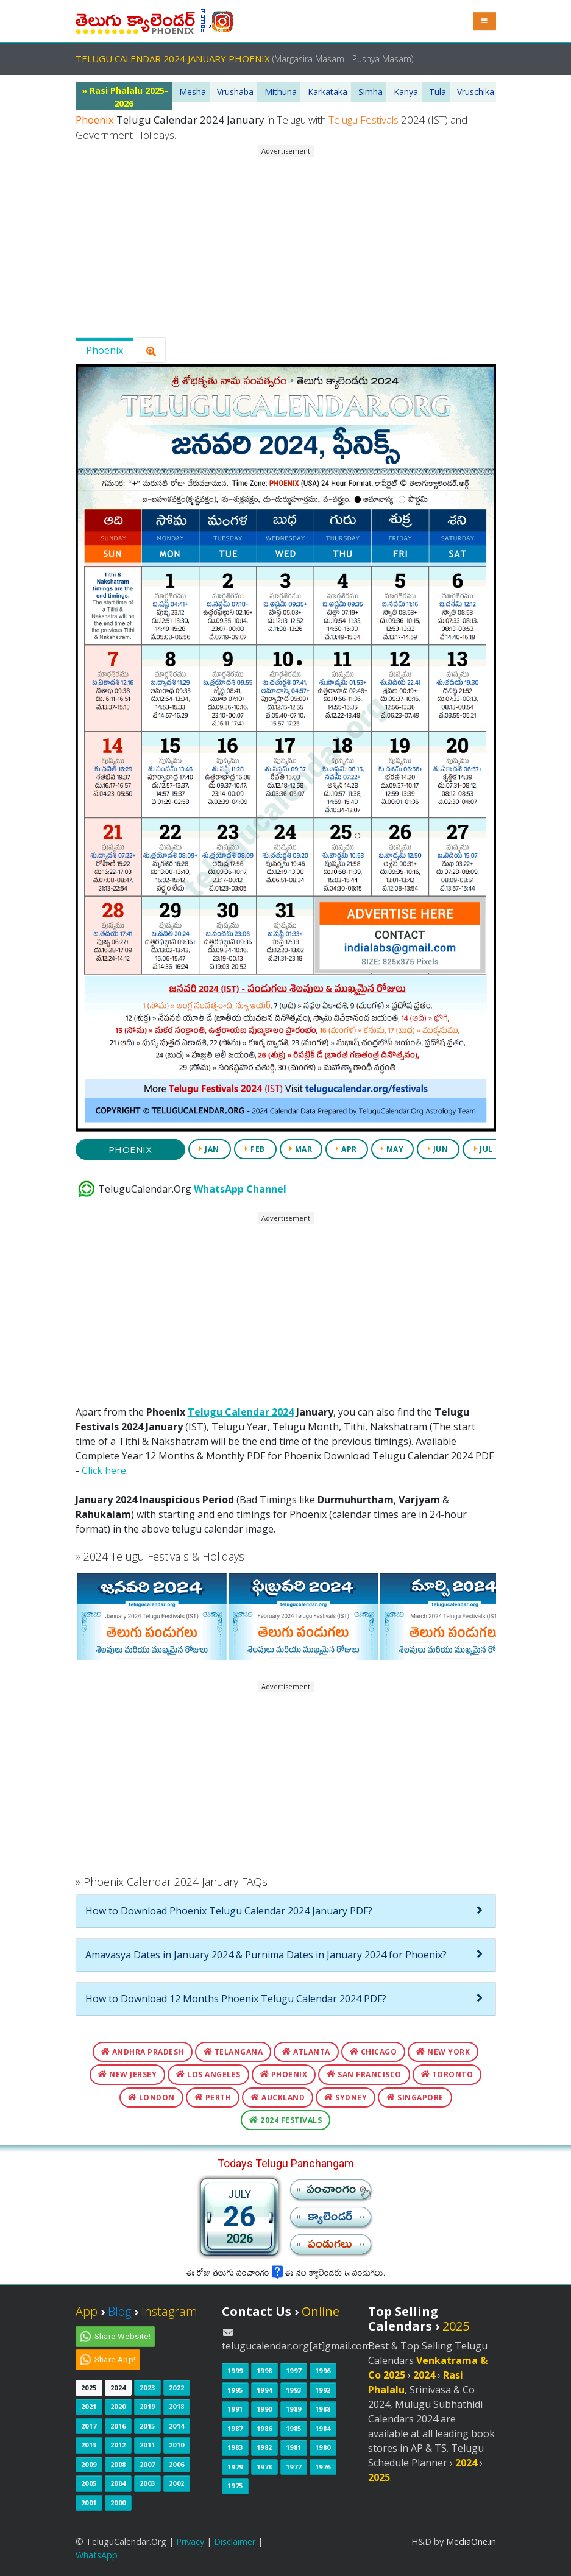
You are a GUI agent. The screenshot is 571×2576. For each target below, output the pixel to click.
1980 (323, 2447)
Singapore (415, 2097)
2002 (177, 2483)
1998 (264, 2370)
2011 (147, 2444)
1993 (294, 2389)
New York (443, 2052)
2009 (89, 2464)
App (87, 2311)
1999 (235, 2370)
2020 (118, 2406)
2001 (89, 2502)
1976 (323, 2466)
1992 (323, 2389)
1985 (294, 2428)
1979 (235, 2466)
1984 (323, 2428)
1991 (235, 2408)
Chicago (373, 2052)
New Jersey (127, 2074)
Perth (213, 2097)
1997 (294, 2370)
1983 (235, 2447)
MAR (301, 1149)
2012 (118, 2444)
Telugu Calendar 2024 (241, 1412)
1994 (264, 2389)
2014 (177, 2425)
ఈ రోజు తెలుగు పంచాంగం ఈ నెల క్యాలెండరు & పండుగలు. (285, 2274)
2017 (89, 2425)
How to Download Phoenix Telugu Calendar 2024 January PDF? (228, 1911)
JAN (209, 1149)
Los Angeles (208, 2074)
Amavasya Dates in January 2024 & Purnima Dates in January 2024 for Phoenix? (266, 1954)
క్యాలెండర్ (330, 2220)
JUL (483, 1149)
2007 (147, 2464)
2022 (177, 2387)
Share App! (115, 2359)
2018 (177, 2406)
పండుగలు (330, 2247)
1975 (235, 2485)
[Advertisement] (285, 242)
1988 (323, 2408)
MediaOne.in (471, 2541)
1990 (264, 2408)
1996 (323, 2370)
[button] (484, 21)
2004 (118, 2483)
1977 (294, 2466)
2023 (147, 2387)
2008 (118, 2464)
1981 (294, 2447)
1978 (264, 2466)
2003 (147, 2483)
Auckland (277, 2097)
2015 (147, 2425)
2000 (118, 2502)
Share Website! (122, 2336)
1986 (264, 2428)
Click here (104, 1470)
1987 (235, 2428)
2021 (89, 2406)
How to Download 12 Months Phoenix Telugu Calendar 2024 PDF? (235, 1998)
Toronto (447, 2074)
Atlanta (306, 2052)
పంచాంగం (331, 2192)
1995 (235, 2389)
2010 (177, 2444)
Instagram (169, 2311)
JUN (438, 1149)
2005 (89, 2483)
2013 (89, 2444)
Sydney (345, 2097)
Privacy (190, 2541)
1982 (264, 2447)
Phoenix (104, 350)
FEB (255, 1149)
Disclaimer (234, 2541)
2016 (118, 2425)
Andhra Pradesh (142, 2052)
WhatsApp (97, 2555)
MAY (392, 1149)
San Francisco (364, 2074)
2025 (89, 2387)
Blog (119, 2311)
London (151, 2097)
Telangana (233, 2052)
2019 (147, 2406)
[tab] (285, 1911)
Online (320, 2311)
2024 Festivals (285, 2120)
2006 (177, 2464)
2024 (118, 2387)
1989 (294, 2408)
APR (346, 1149)
